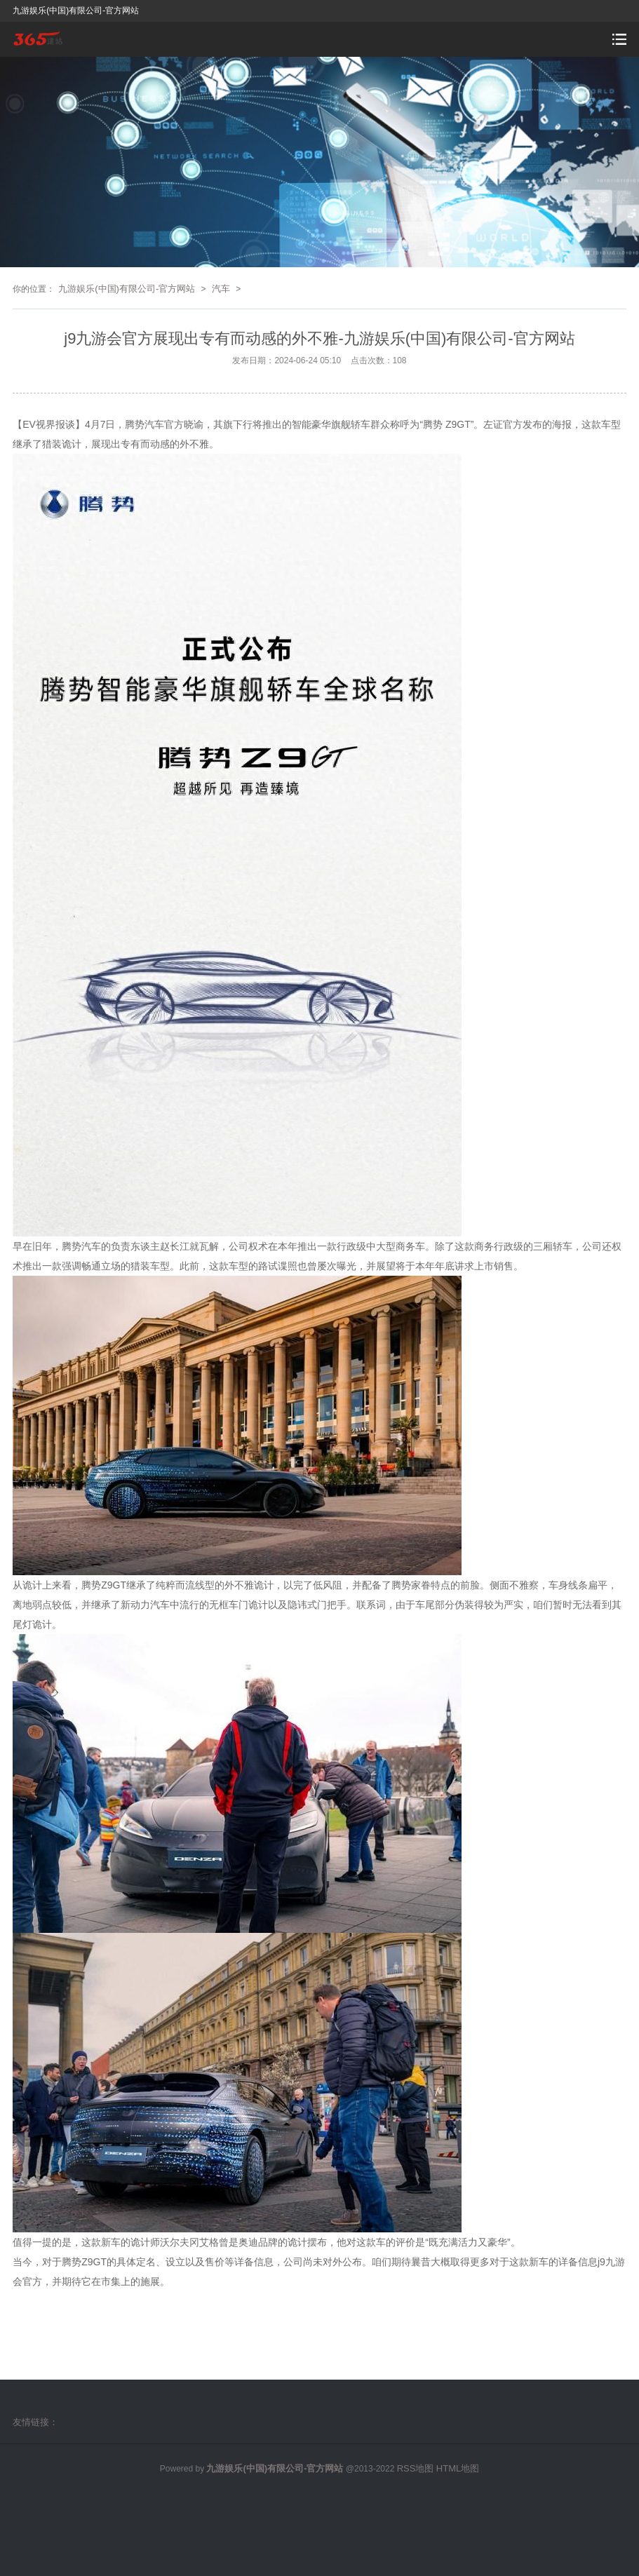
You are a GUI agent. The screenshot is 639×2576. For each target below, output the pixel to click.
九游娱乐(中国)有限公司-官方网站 (126, 288)
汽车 (221, 288)
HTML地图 (457, 2468)
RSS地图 (415, 2468)
